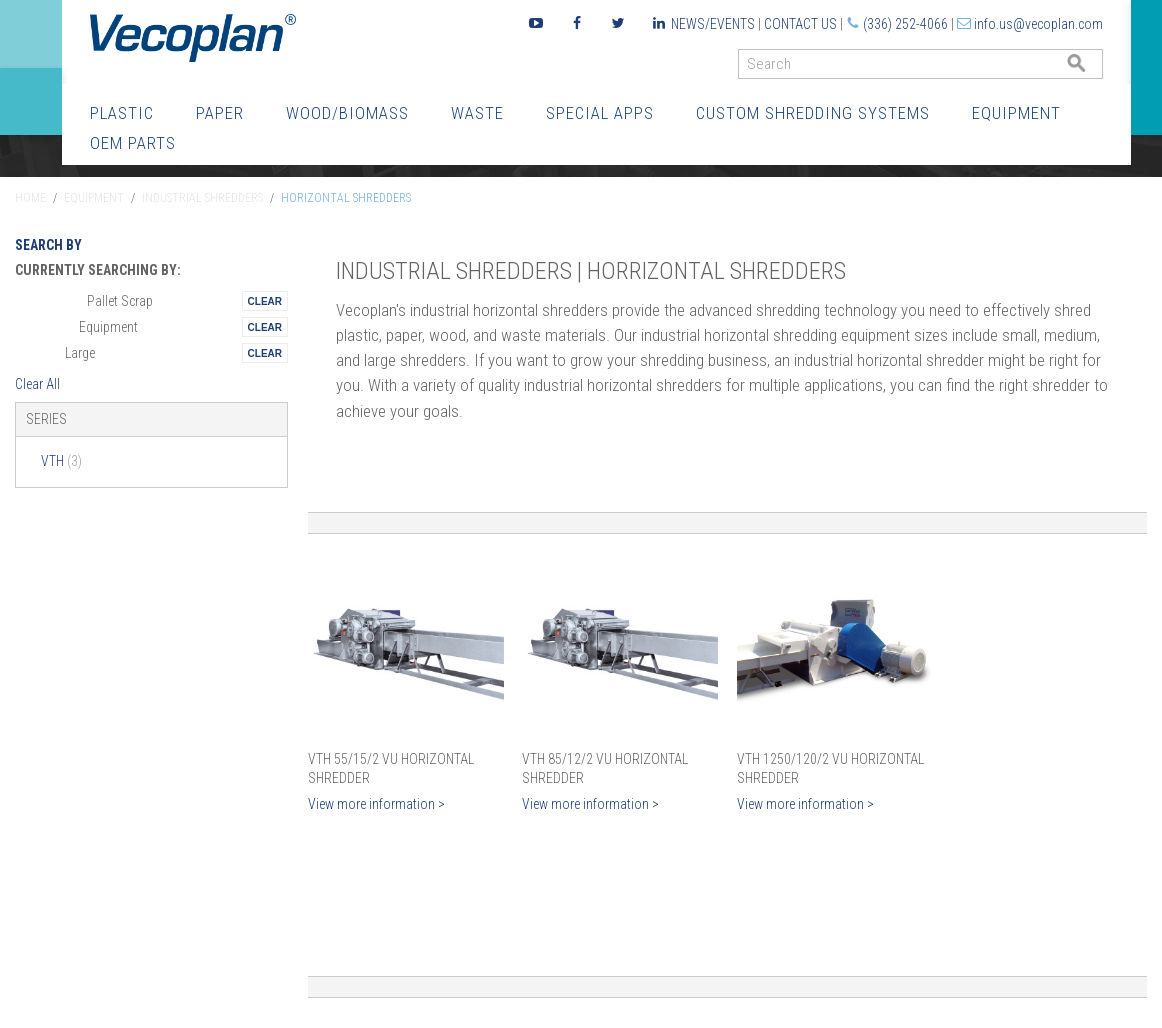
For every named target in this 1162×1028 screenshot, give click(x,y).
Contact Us (800, 24)
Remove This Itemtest (265, 301)
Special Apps (600, 113)
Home (30, 198)
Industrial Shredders (202, 198)
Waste (477, 113)
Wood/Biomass (347, 113)
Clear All (37, 384)
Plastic (122, 113)
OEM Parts (133, 143)
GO (1095, 68)
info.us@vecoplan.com (1038, 24)
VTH (61, 461)
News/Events (713, 24)
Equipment (1016, 113)
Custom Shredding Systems (813, 113)
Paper (220, 113)
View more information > (376, 804)
